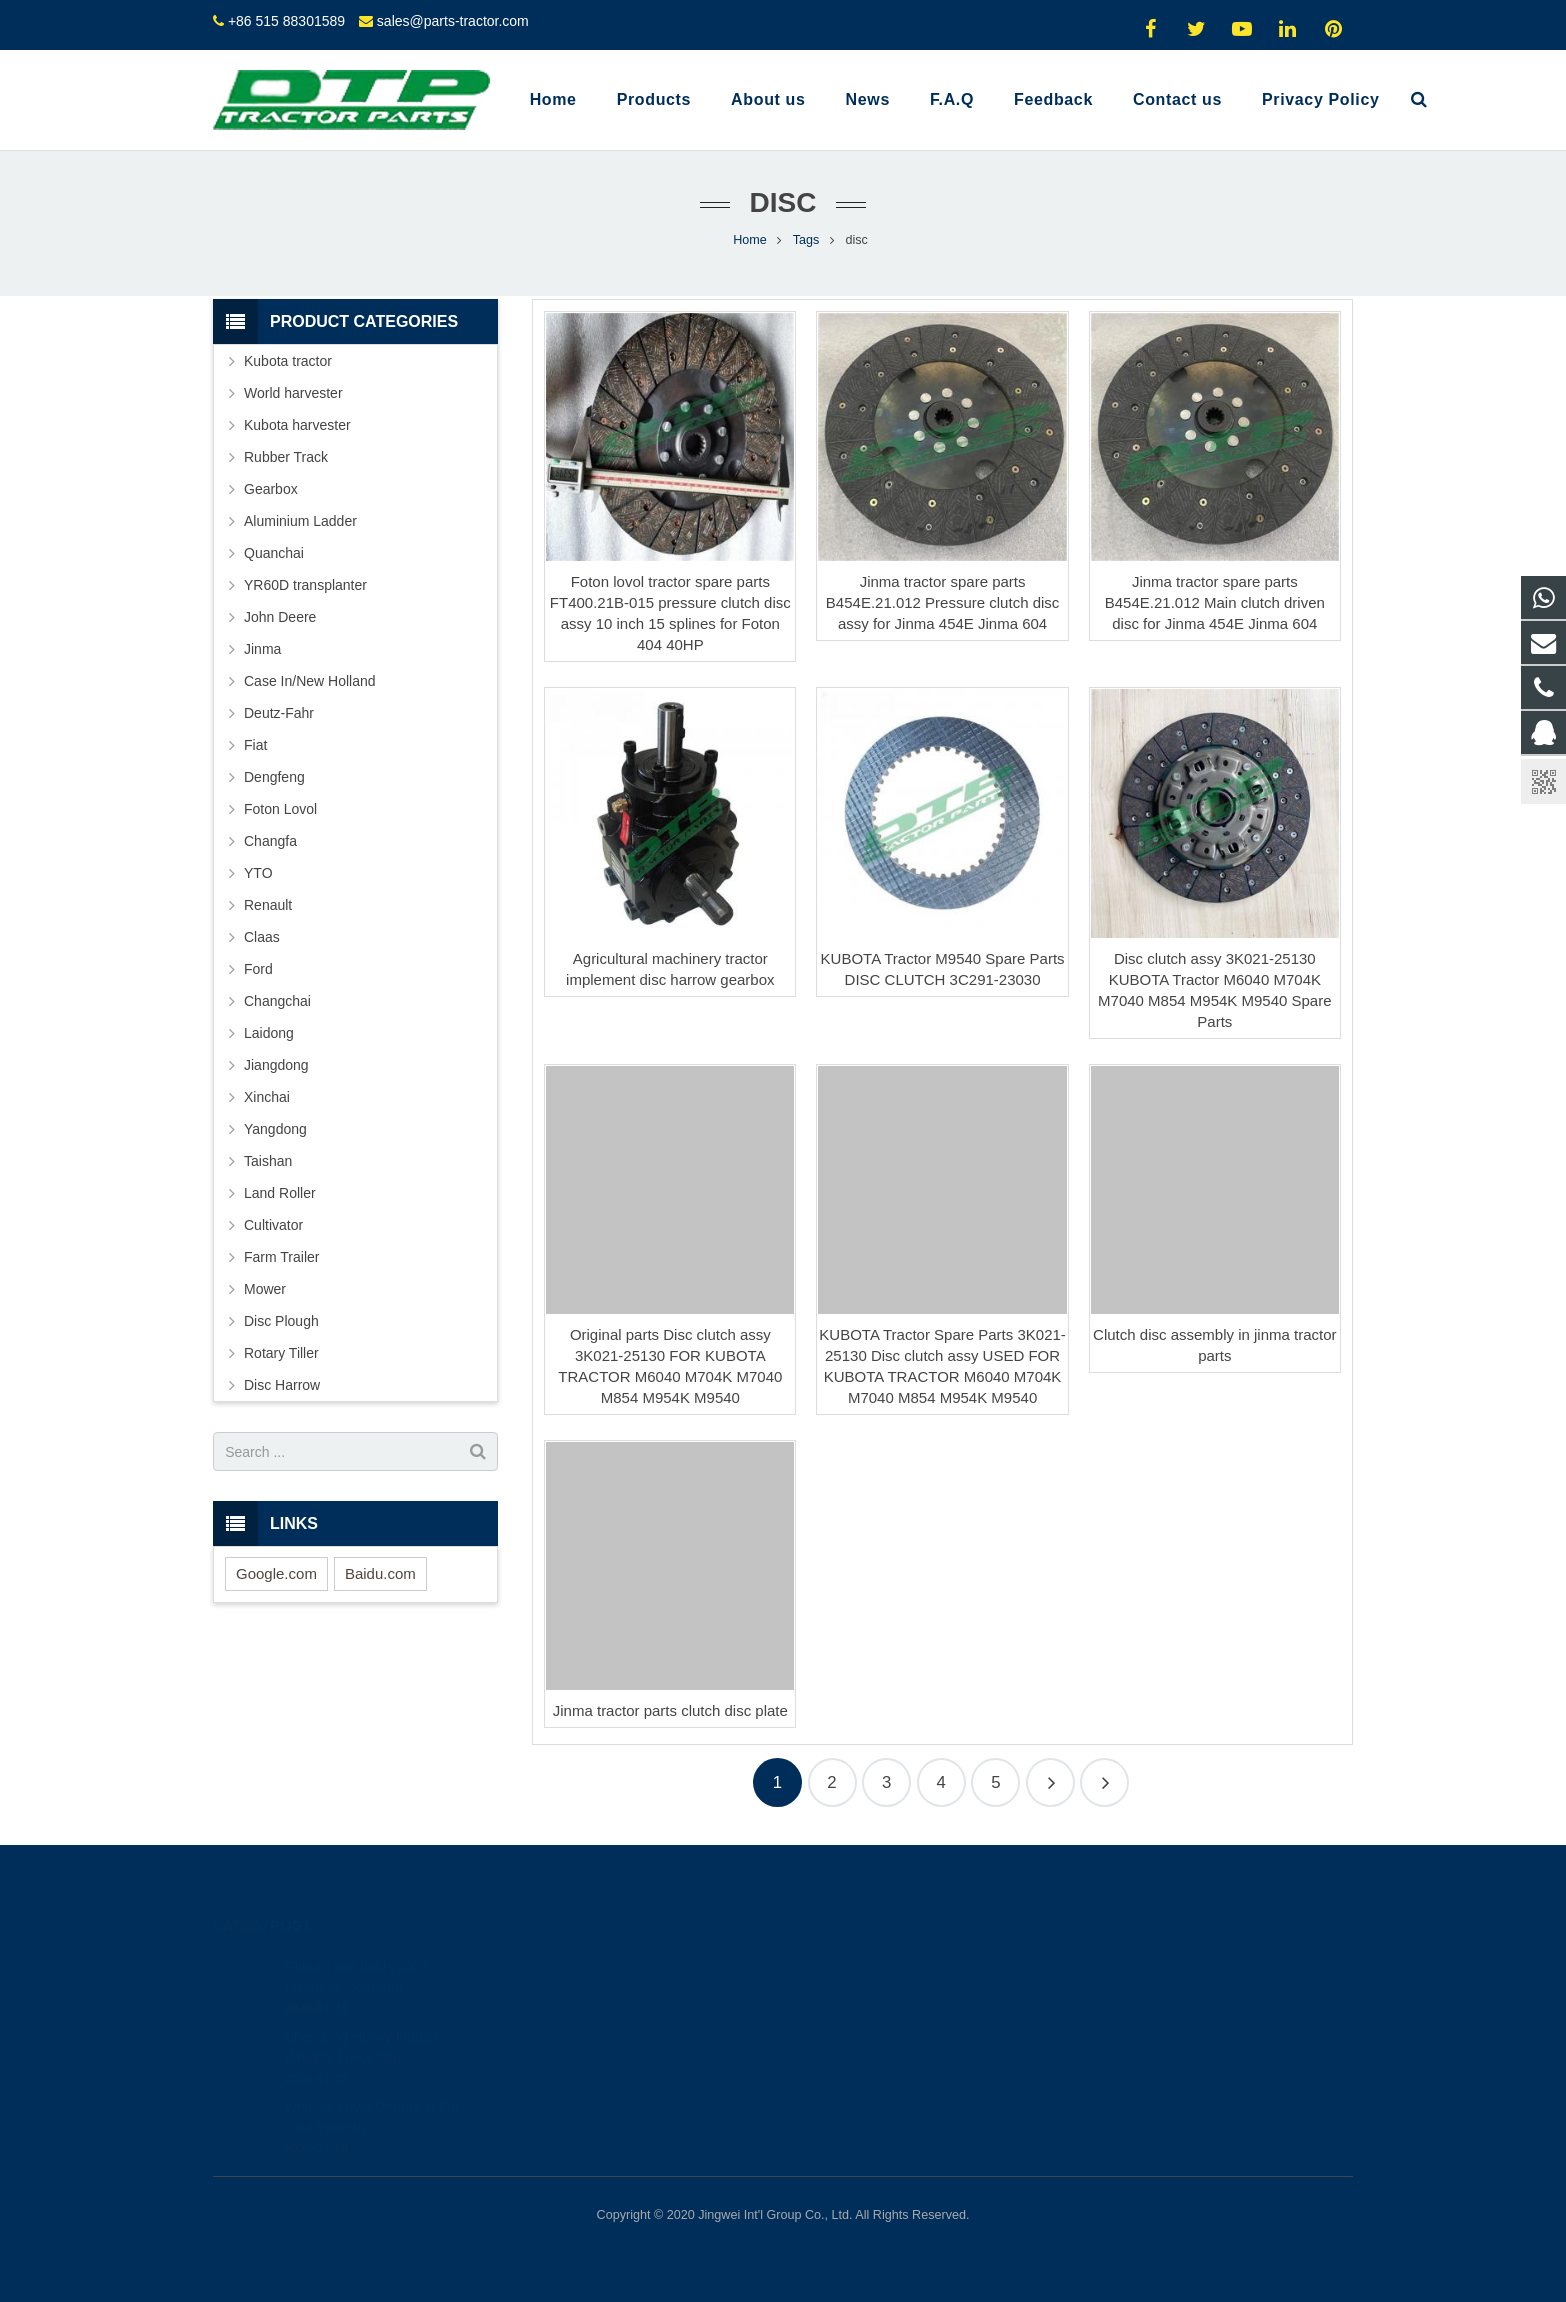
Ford (258, 969)
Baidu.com (380, 1573)
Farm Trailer (281, 1257)
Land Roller (280, 1193)
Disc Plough (281, 1321)
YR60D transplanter (305, 585)
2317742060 (856, 1962)
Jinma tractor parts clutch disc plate (670, 1710)
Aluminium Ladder (300, 521)
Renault (268, 905)
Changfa (270, 841)
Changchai (277, 1001)
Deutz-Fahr (279, 713)
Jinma (262, 649)
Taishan (268, 1161)
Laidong (269, 1033)
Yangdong (275, 1129)
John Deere (280, 617)
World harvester (293, 393)
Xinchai (267, 1097)
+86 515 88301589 (286, 21)
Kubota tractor (288, 361)
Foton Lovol (280, 809)
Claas (262, 937)
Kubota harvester (297, 425)
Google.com (276, 1573)
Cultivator (273, 1225)
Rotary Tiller (281, 1353)
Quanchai (274, 553)
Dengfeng (274, 777)
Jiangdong (276, 1065)
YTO (258, 873)
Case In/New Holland (310, 681)
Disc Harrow (282, 1385)
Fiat (255, 745)
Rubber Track (286, 457)
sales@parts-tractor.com (453, 21)
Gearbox (271, 489)
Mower (265, 1289)
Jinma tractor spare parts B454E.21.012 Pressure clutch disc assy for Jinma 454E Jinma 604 (942, 602)
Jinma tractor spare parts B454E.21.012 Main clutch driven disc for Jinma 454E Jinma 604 (1215, 602)
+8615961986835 (868, 1991)
